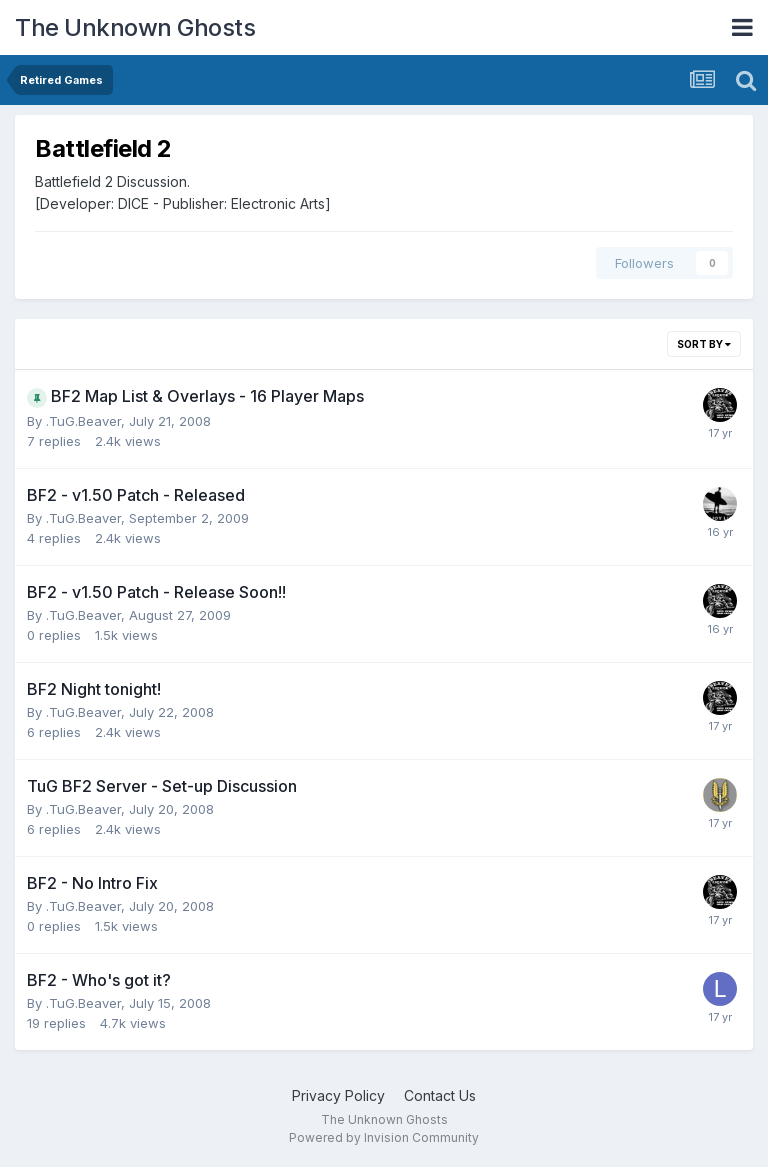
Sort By (704, 344)
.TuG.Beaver (83, 421)
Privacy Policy (338, 1095)
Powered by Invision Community (384, 1137)
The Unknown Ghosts (135, 27)
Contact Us (440, 1095)
